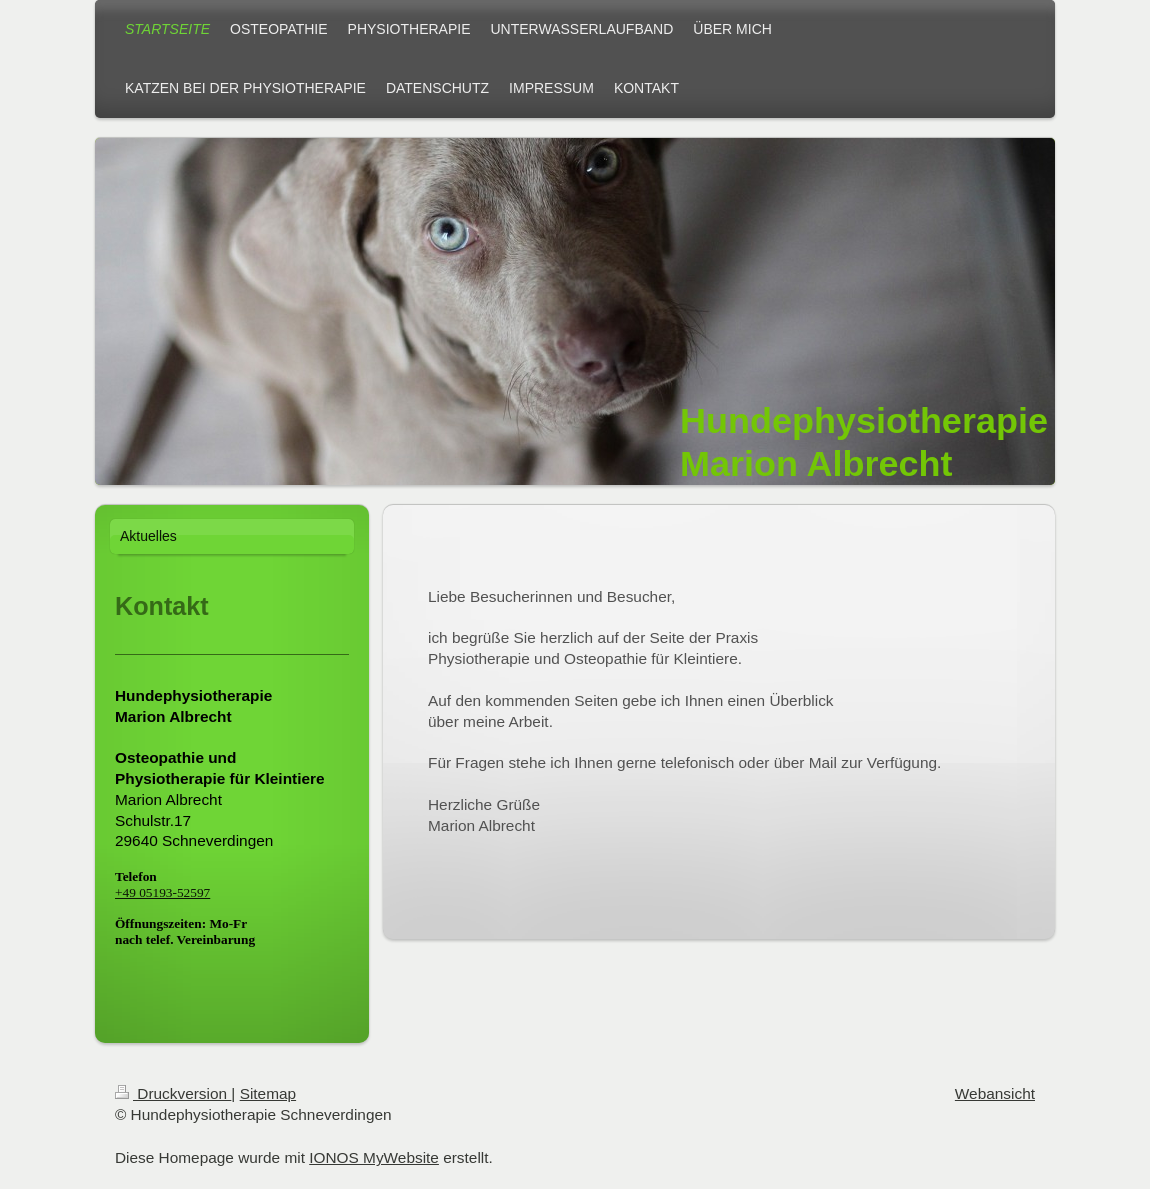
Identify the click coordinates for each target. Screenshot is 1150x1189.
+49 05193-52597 (162, 892)
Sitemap (268, 1093)
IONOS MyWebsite (374, 1157)
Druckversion (173, 1093)
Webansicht (995, 1093)
